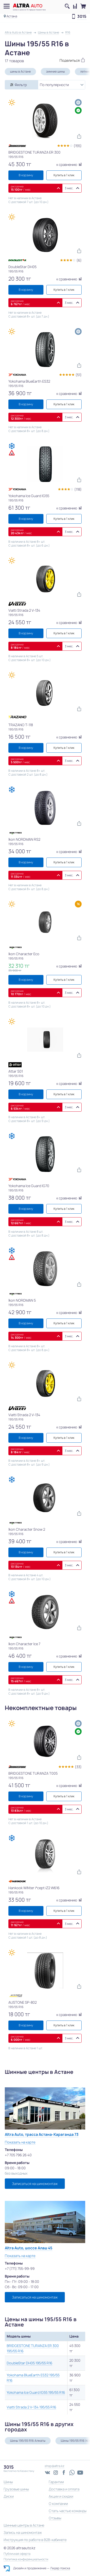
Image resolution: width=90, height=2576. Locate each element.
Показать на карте (20, 2142)
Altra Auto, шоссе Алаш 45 (28, 2248)
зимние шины (55, 71)
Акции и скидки (61, 2496)
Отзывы (55, 2518)
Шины (8, 2482)
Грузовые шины (16, 2489)
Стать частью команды (67, 2510)
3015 (81, 16)
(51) (79, 374)
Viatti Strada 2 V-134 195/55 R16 (31, 2407)
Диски (9, 2496)
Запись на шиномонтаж (23, 2532)
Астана (11, 16)
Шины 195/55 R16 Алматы (27, 2441)
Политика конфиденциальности (26, 2559)
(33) (78, 1767)
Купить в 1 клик (64, 175)
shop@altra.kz (54, 2466)
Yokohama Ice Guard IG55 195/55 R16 (36, 2392)
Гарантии (56, 2482)
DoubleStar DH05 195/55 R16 (29, 2363)
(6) (79, 260)
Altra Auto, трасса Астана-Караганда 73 (41, 2134)
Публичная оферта (17, 2554)
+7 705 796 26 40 (18, 2155)
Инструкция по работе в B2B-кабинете (35, 2539)
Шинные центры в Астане (24, 2525)
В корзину (26, 175)
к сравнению (69, 164)
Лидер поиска (60, 2568)
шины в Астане (20, 71)
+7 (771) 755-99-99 (20, 2268)
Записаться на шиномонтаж (35, 2183)
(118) (78, 489)
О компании (58, 2503)
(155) (78, 145)
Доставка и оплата (64, 2489)
